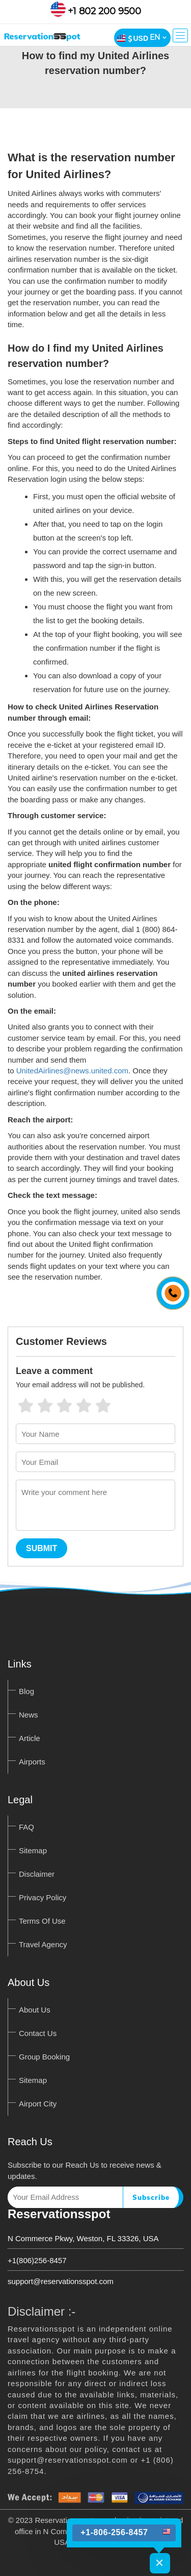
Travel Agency (43, 1944)
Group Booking (44, 2056)
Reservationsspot (59, 2214)
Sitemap (33, 1850)
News (28, 1714)
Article (29, 1738)
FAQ (26, 1827)
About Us (34, 2009)
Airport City (38, 2103)
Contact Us (38, 2033)
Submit (41, 1548)
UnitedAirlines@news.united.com (72, 1070)
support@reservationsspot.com (61, 2281)
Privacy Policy (42, 1897)
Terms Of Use (42, 1921)
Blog (26, 1691)
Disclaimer (36, 1874)
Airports (32, 1761)
